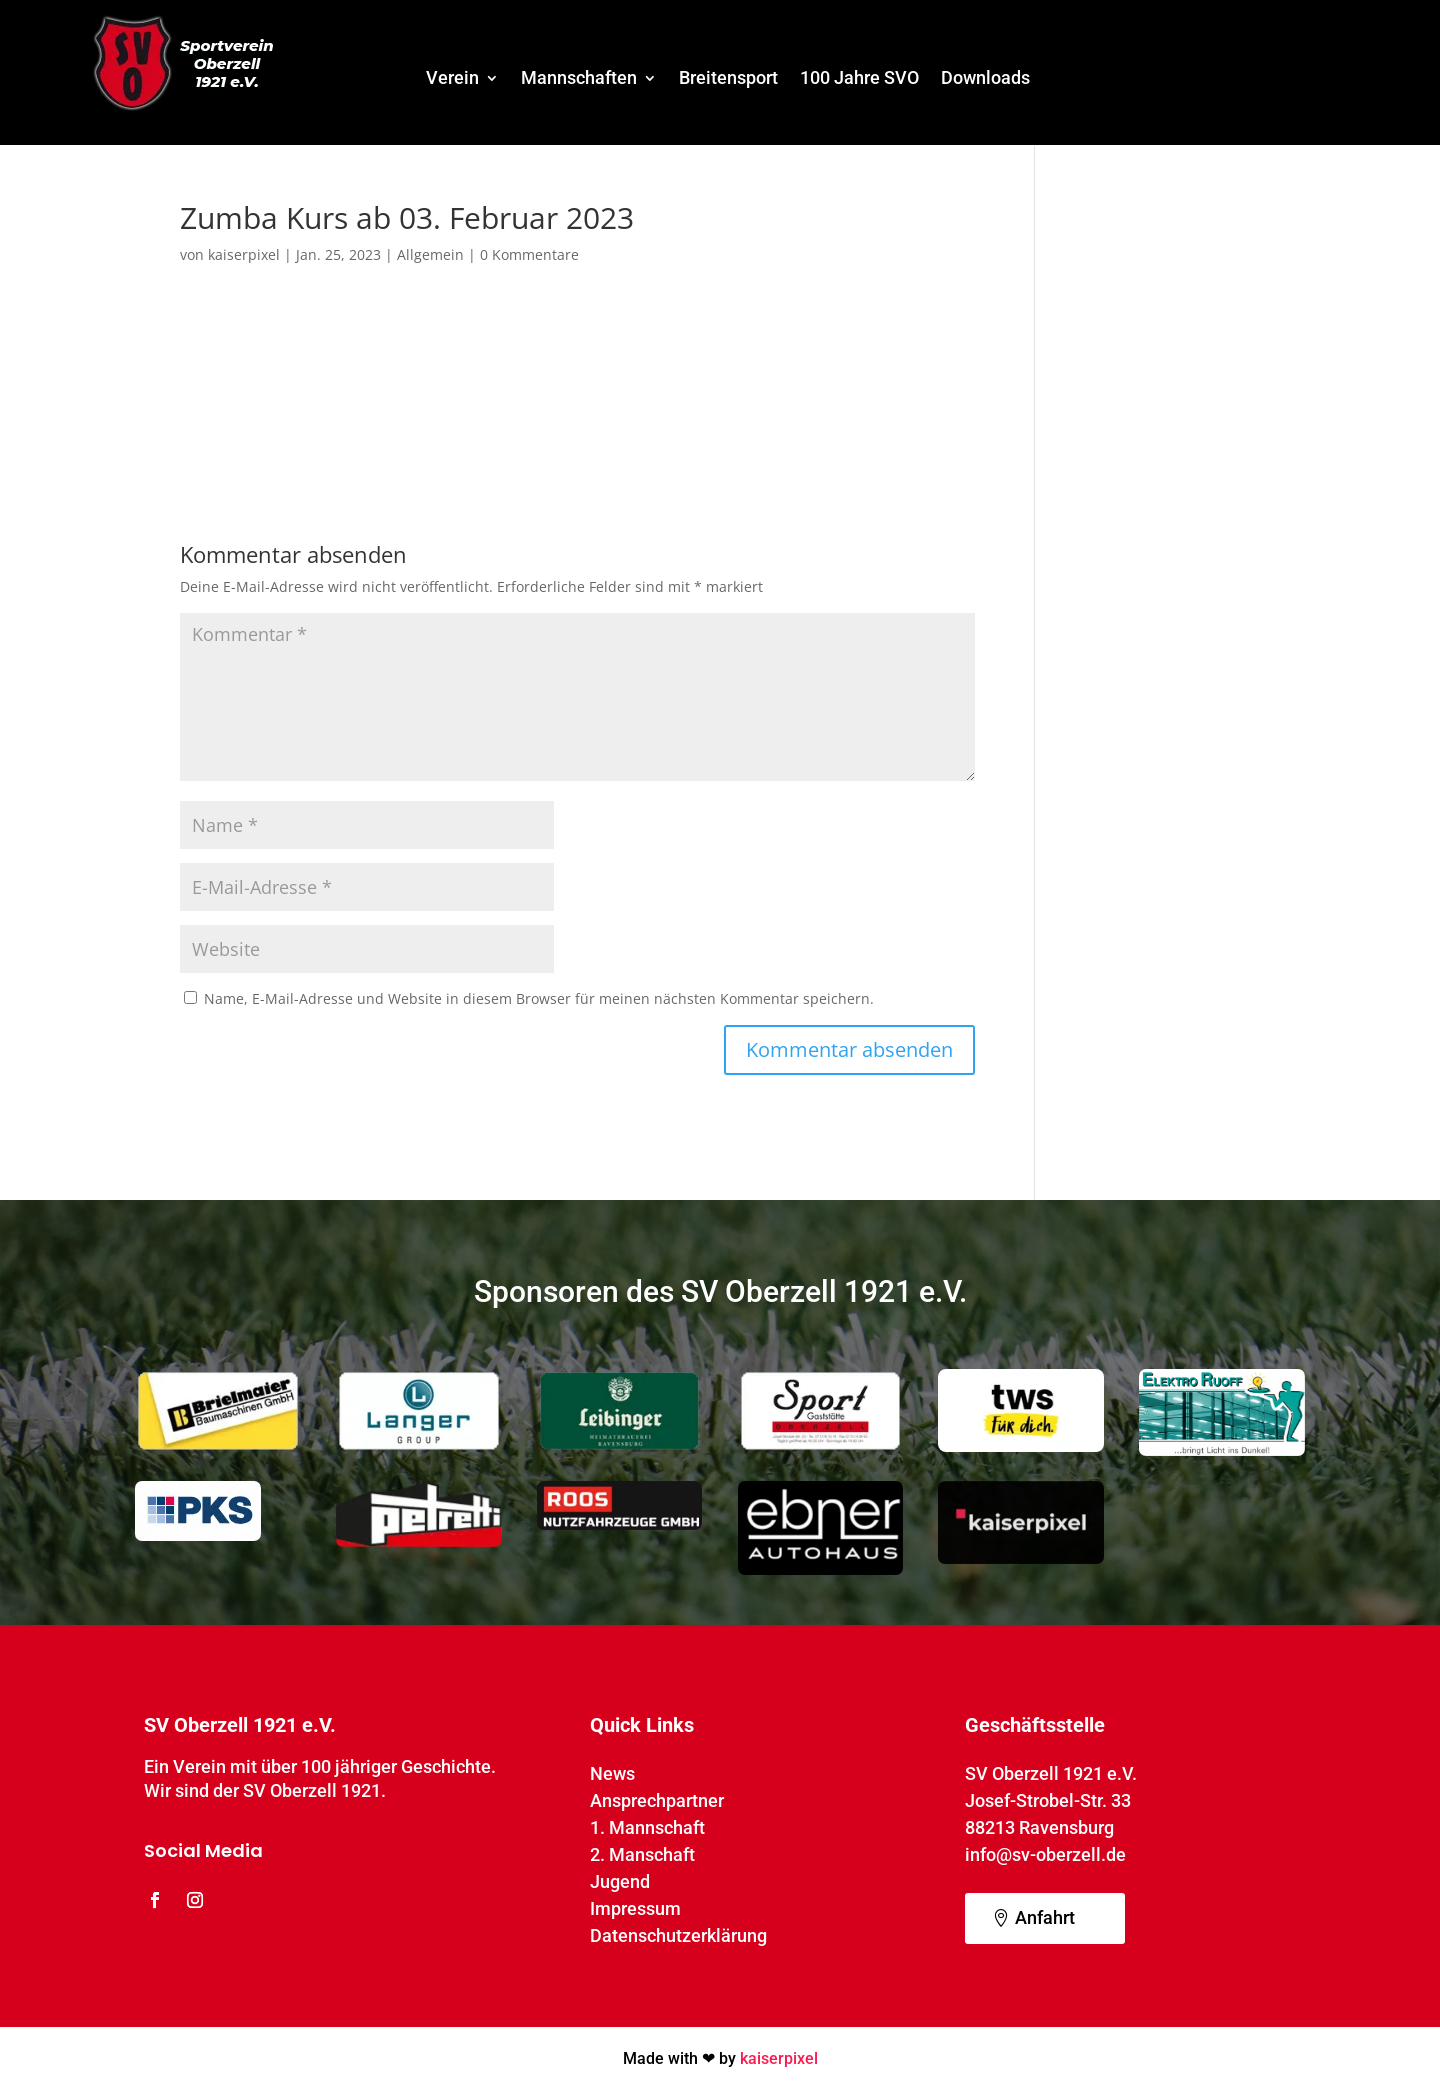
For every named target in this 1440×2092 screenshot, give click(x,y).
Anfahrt (1045, 1917)
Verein (452, 79)
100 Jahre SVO (859, 79)
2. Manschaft (642, 1854)
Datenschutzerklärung (678, 1935)
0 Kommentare (529, 254)
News (612, 1773)
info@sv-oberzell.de (1045, 1854)
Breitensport (728, 79)
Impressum (635, 1908)
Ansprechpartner (657, 1800)
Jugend (620, 1881)
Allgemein (430, 254)
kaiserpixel (244, 254)
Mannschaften (579, 79)
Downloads (985, 79)
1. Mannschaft (647, 1827)
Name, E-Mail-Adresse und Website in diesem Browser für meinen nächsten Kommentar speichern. (539, 998)
